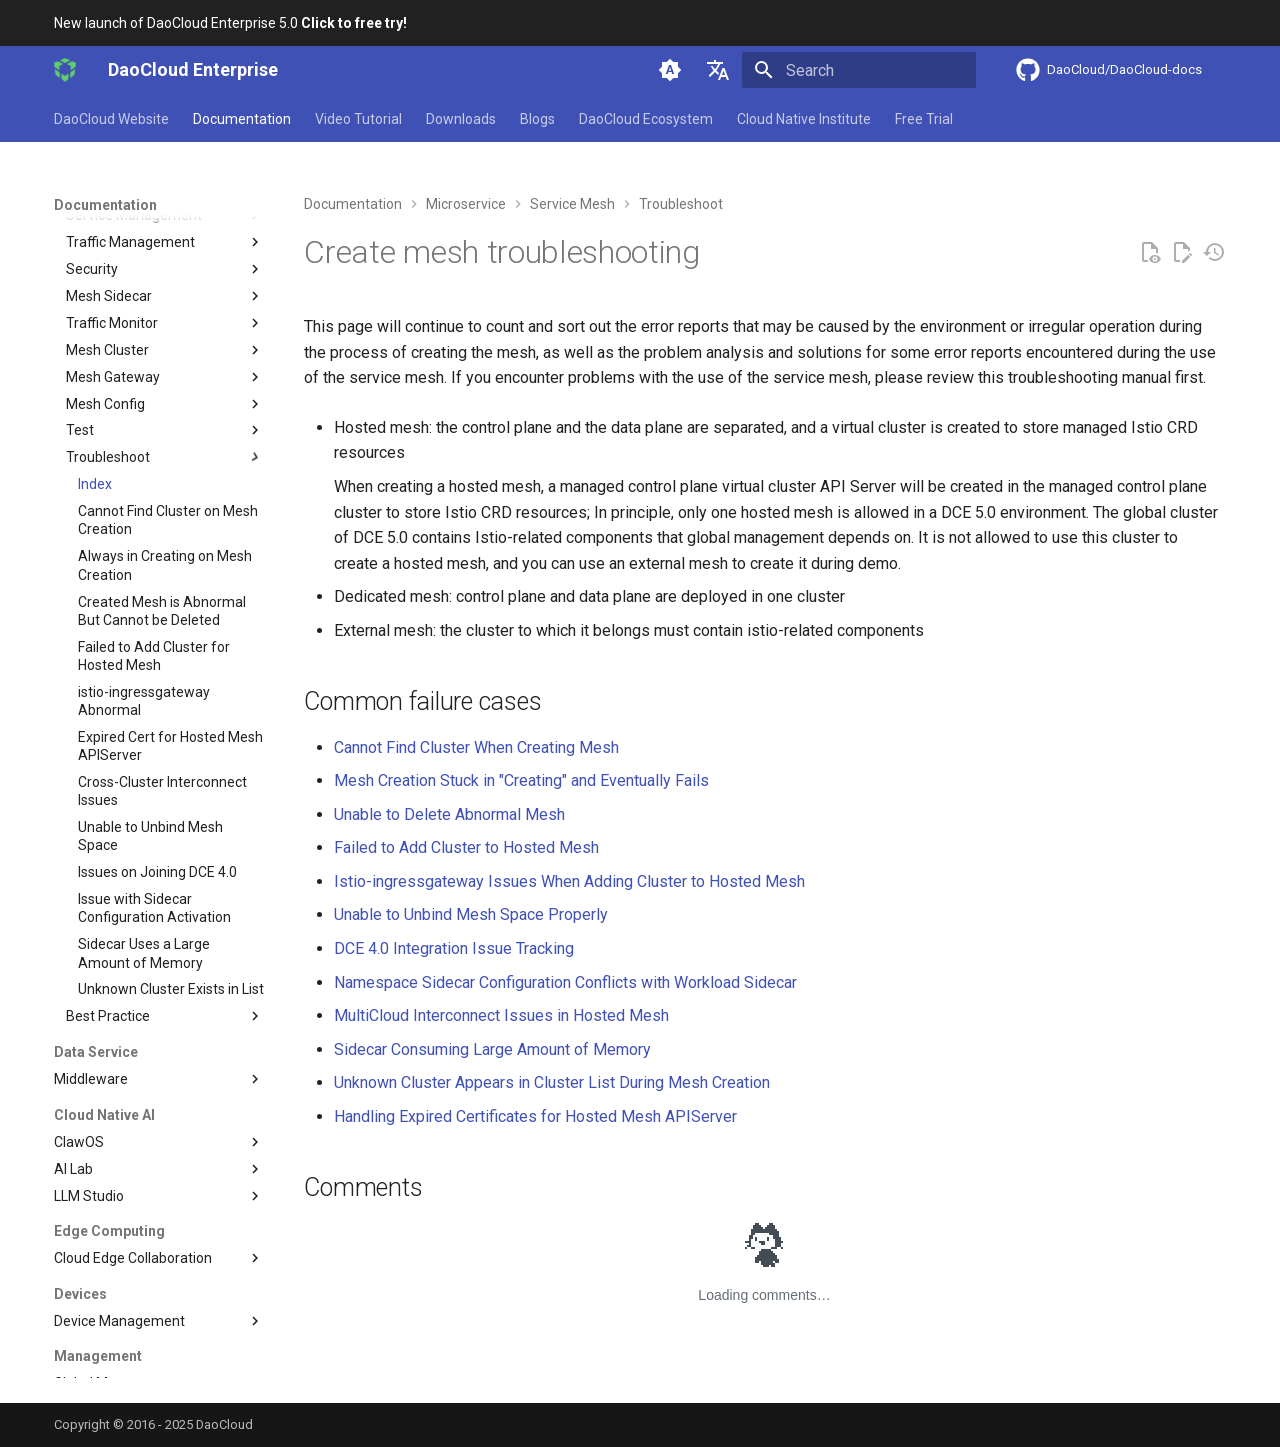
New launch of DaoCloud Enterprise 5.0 (230, 23)
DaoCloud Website (111, 119)
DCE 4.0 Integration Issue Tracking (454, 948)
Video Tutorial (358, 119)
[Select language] (718, 70)
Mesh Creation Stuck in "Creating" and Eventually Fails (521, 780)
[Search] (859, 70)
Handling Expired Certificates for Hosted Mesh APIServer (535, 1116)
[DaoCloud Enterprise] (65, 70)
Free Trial (924, 119)
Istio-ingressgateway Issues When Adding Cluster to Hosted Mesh (569, 881)
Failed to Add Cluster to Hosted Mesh (466, 847)
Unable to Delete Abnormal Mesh (449, 814)
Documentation (242, 119)
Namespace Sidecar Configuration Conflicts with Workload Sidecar (565, 982)
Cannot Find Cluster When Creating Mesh (476, 747)
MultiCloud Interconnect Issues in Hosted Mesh (501, 1015)
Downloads (461, 119)
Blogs (537, 119)
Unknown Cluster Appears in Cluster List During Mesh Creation (552, 1082)
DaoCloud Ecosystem (646, 119)
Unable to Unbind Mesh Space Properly (471, 914)
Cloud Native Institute (804, 119)
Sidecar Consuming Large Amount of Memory (492, 1049)
